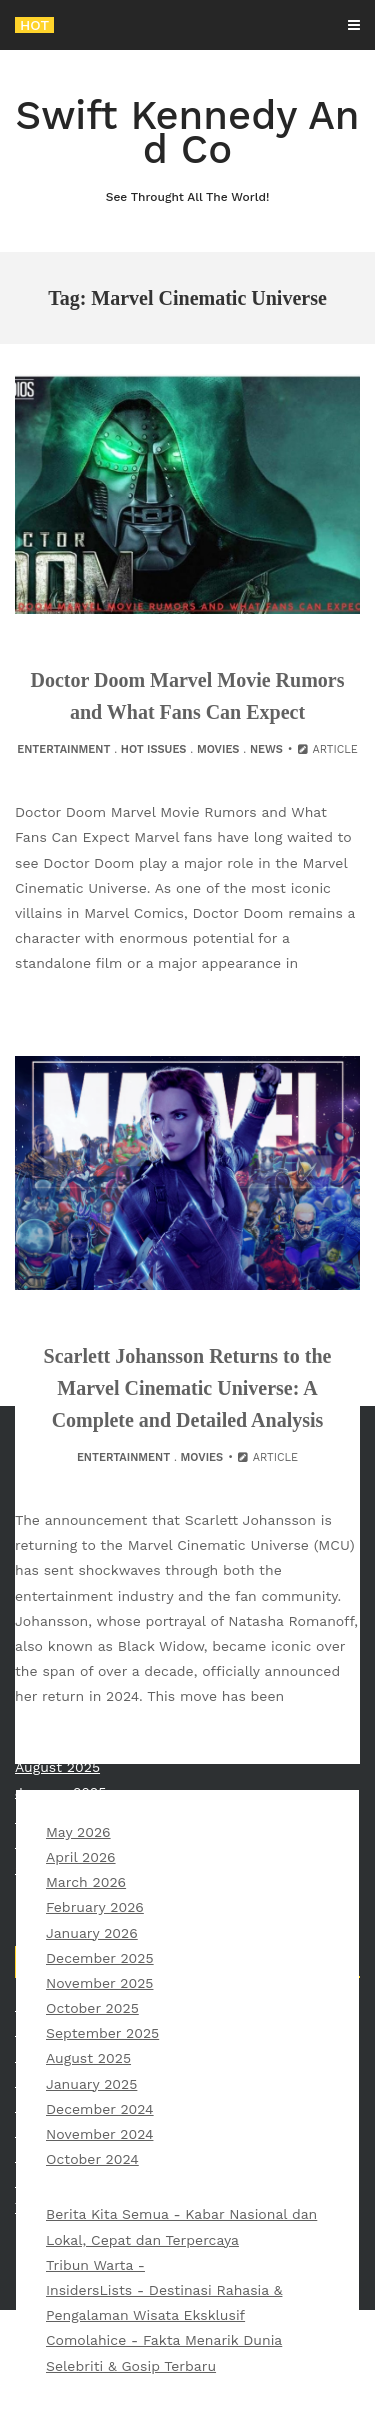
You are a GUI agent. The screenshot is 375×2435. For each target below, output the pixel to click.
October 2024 (92, 2159)
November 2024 (99, 2134)
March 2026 (86, 1882)
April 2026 (81, 1857)
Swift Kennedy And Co (187, 149)
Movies (218, 749)
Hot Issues (154, 749)
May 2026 (78, 1832)
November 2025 (99, 1983)
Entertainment (63, 749)
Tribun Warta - (95, 2265)
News (266, 749)
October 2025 (92, 2008)
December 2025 (100, 1958)
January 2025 (91, 2084)
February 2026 (95, 1907)
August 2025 (88, 2058)
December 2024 (100, 2109)
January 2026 (92, 1933)
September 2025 (102, 2033)
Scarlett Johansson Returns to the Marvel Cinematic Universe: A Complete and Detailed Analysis (188, 1388)
